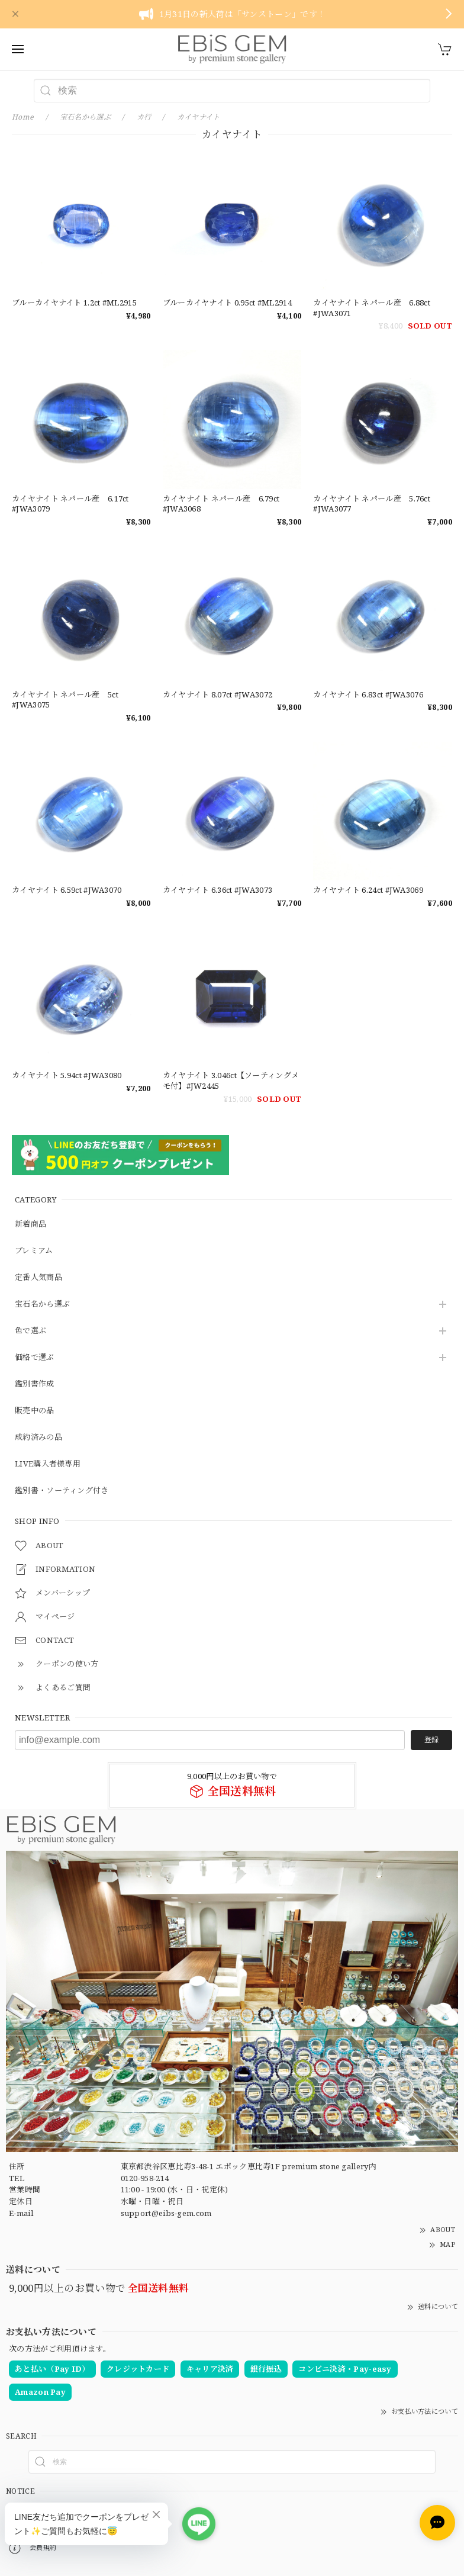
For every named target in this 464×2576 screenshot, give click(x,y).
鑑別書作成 (34, 1384)
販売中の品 (34, 1411)
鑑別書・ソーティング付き (62, 1491)
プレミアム (34, 1251)
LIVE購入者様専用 (47, 1464)
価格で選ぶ (34, 1357)
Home (23, 117)
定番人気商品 (38, 1277)
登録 (431, 1740)
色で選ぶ (30, 1331)
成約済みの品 (38, 1437)
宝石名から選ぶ (42, 1304)
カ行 (144, 117)
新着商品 (30, 1224)
